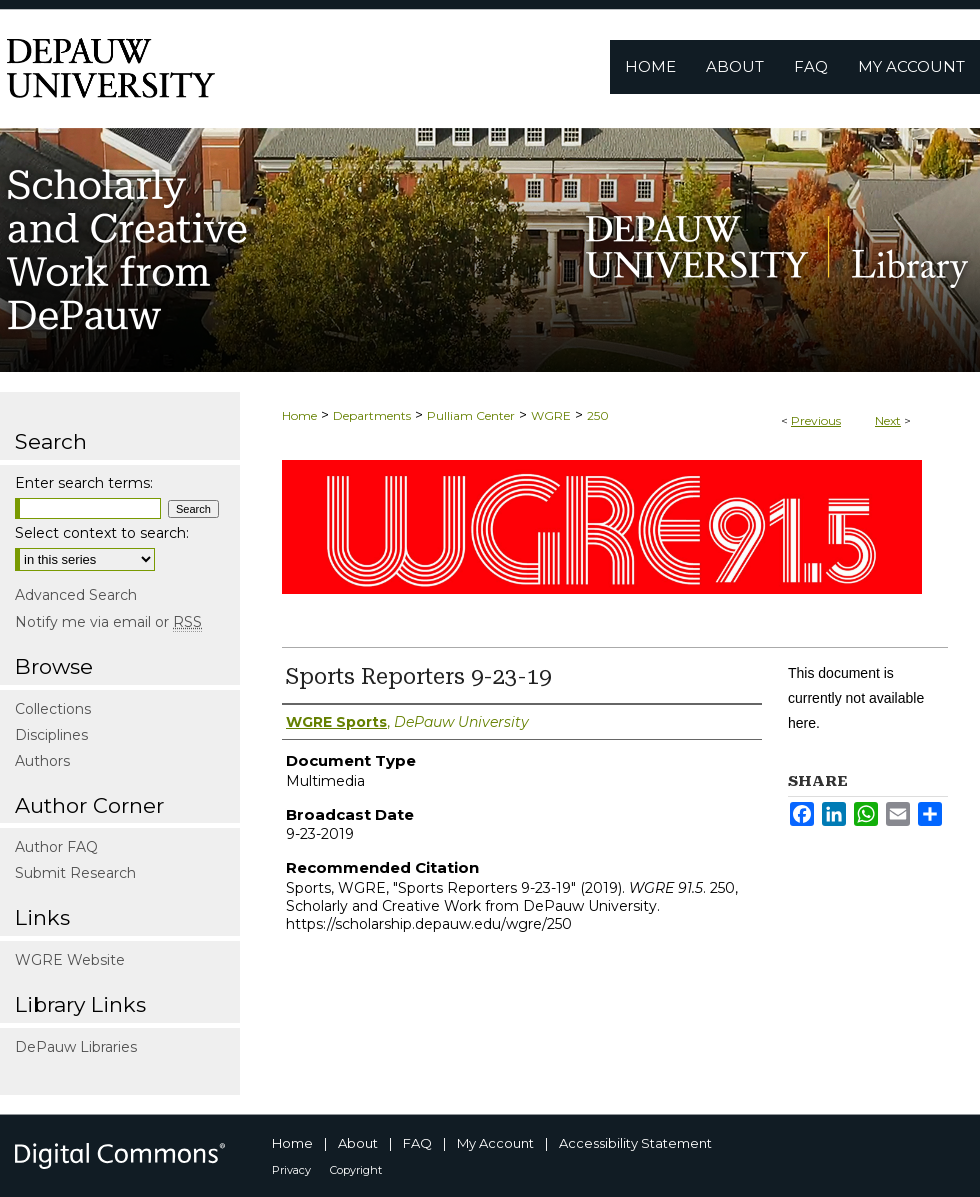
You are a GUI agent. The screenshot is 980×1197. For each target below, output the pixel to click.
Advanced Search (76, 595)
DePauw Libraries (76, 1047)
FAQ (417, 1143)
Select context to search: (102, 533)
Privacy (291, 1170)
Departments (372, 415)
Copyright (356, 1170)
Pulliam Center (471, 415)
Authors (42, 761)
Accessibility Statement (635, 1143)
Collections (53, 709)
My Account (495, 1143)
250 (598, 415)
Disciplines (51, 735)
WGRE (551, 415)
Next (888, 420)
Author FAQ (56, 847)
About (358, 1143)
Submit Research (75, 873)
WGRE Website (70, 960)
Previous (816, 420)
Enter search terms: (84, 483)
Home (299, 415)
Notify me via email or (108, 622)
